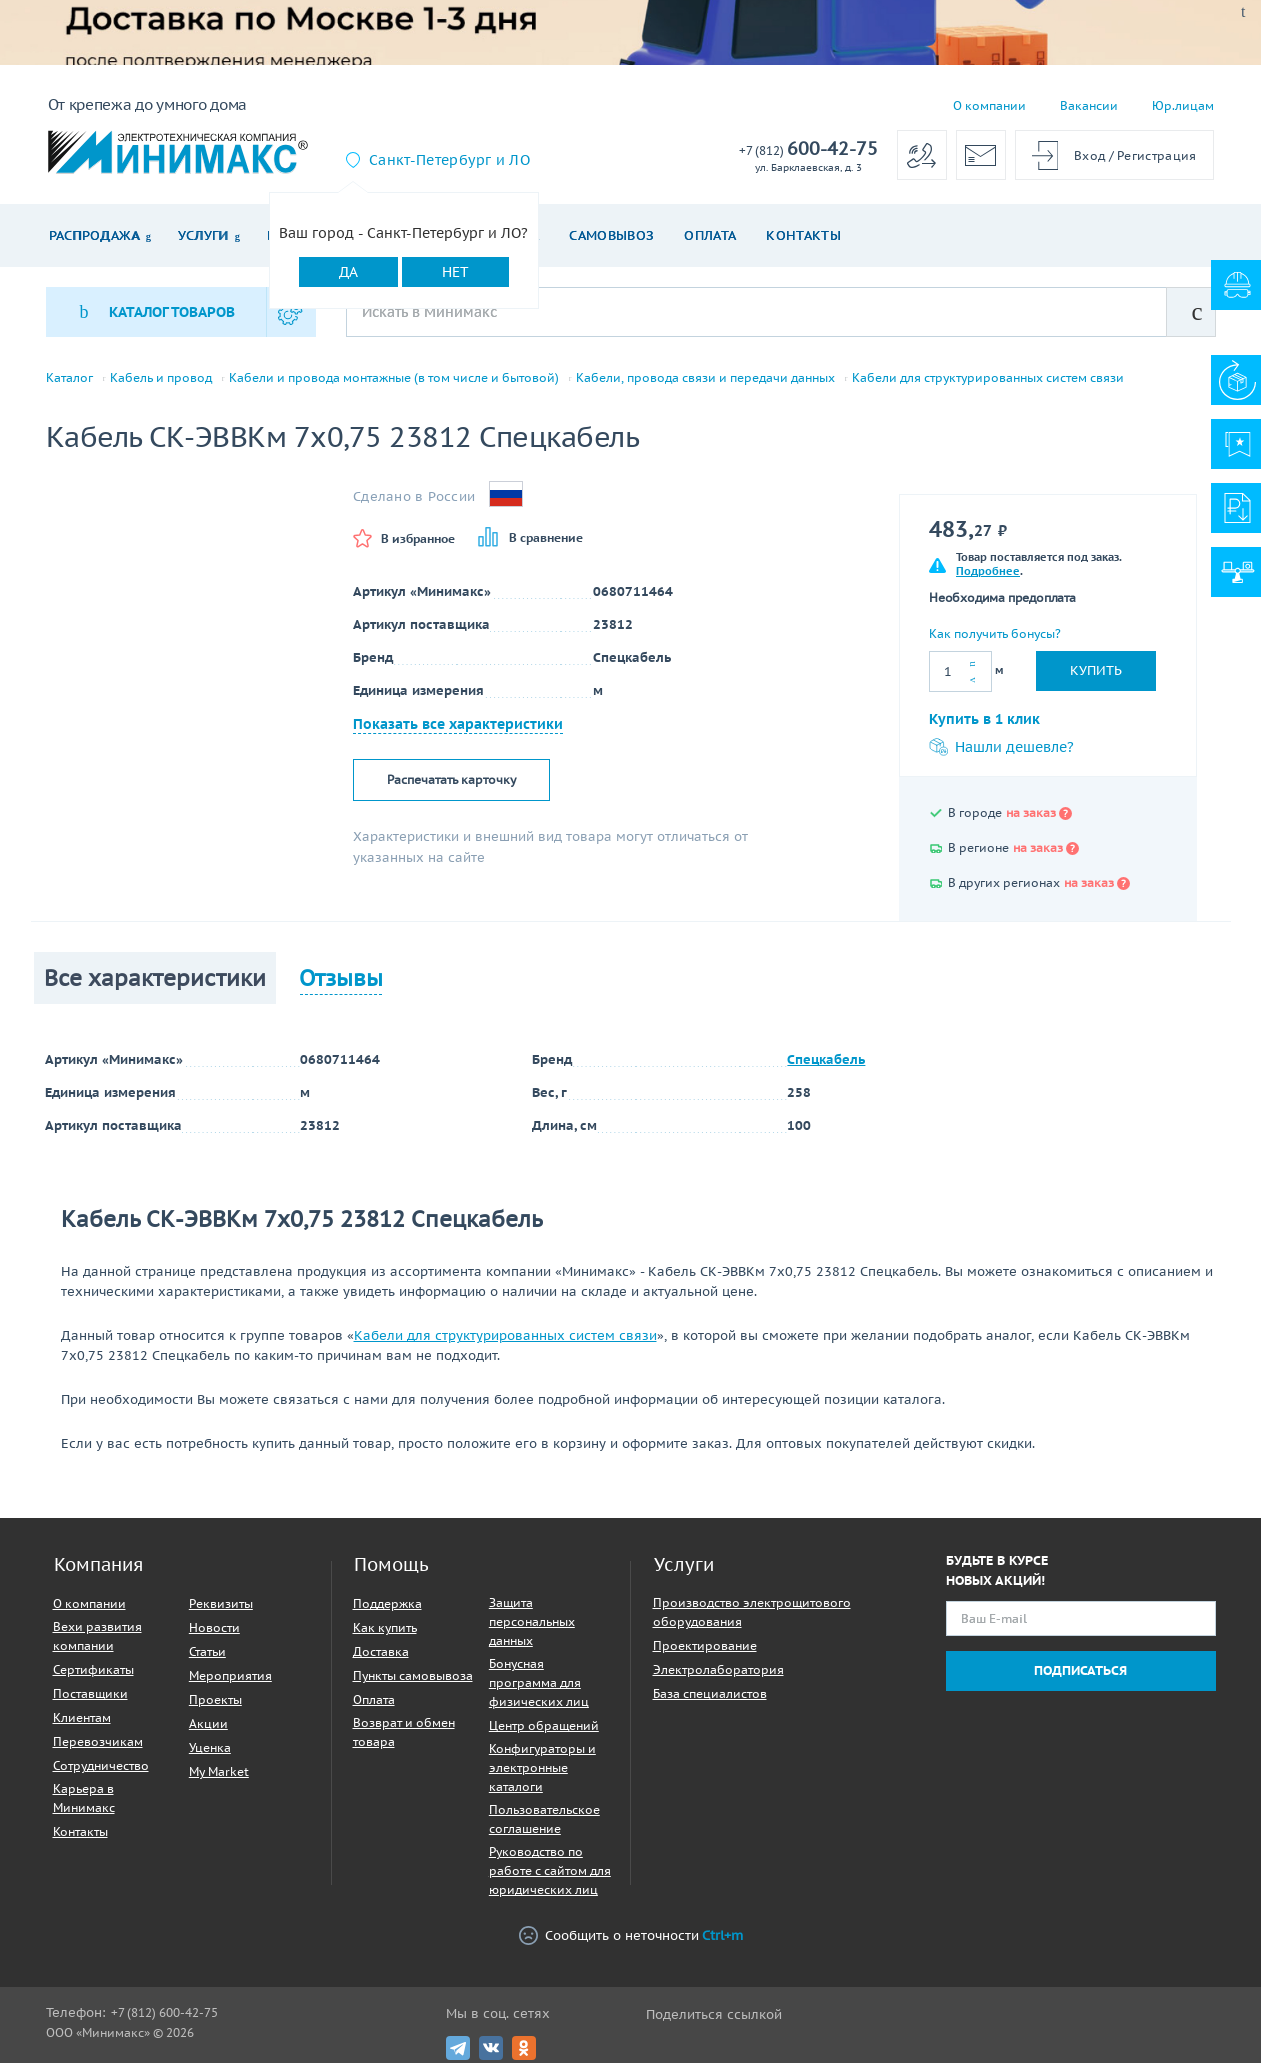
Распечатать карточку (451, 779)
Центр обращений (544, 1725)
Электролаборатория (718, 1669)
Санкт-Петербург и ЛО (449, 160)
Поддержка (387, 1603)
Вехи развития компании (97, 1636)
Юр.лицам (1183, 105)
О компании (989, 105)
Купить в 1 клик (984, 719)
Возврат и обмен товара (404, 1732)
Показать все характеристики (458, 724)
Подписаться (1080, 1670)
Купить (1096, 670)
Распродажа (94, 235)
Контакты (803, 235)
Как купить (385, 1627)
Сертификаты (93, 1669)
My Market (219, 1771)
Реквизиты (221, 1603)
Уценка (210, 1747)
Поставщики (90, 1693)
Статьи (207, 1651)
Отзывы (341, 978)
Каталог (69, 378)
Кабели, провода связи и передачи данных (705, 378)
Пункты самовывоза (413, 1675)
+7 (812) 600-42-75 (164, 2012)
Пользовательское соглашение (544, 1819)
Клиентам (82, 1717)
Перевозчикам (98, 1741)
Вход (1089, 155)
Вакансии (1089, 105)
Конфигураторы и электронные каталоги (542, 1767)
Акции (208, 1723)
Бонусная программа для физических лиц (539, 1682)
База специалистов (710, 1693)
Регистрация (1156, 155)
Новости (214, 1627)
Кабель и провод (161, 378)
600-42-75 (808, 149)
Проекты (215, 1699)
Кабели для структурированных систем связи (988, 378)
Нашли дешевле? (1001, 747)
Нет (455, 272)
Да (348, 272)
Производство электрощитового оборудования (752, 1612)
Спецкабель (826, 1059)
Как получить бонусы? (995, 633)
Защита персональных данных (532, 1621)
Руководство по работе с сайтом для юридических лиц (550, 1870)
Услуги (203, 235)
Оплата (710, 235)
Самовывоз (611, 235)
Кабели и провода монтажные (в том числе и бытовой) (394, 378)
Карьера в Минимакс (84, 1798)
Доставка (381, 1651)
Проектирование (705, 1645)
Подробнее (988, 571)
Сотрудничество (101, 1765)
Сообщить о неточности (631, 1935)
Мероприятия (230, 1675)
